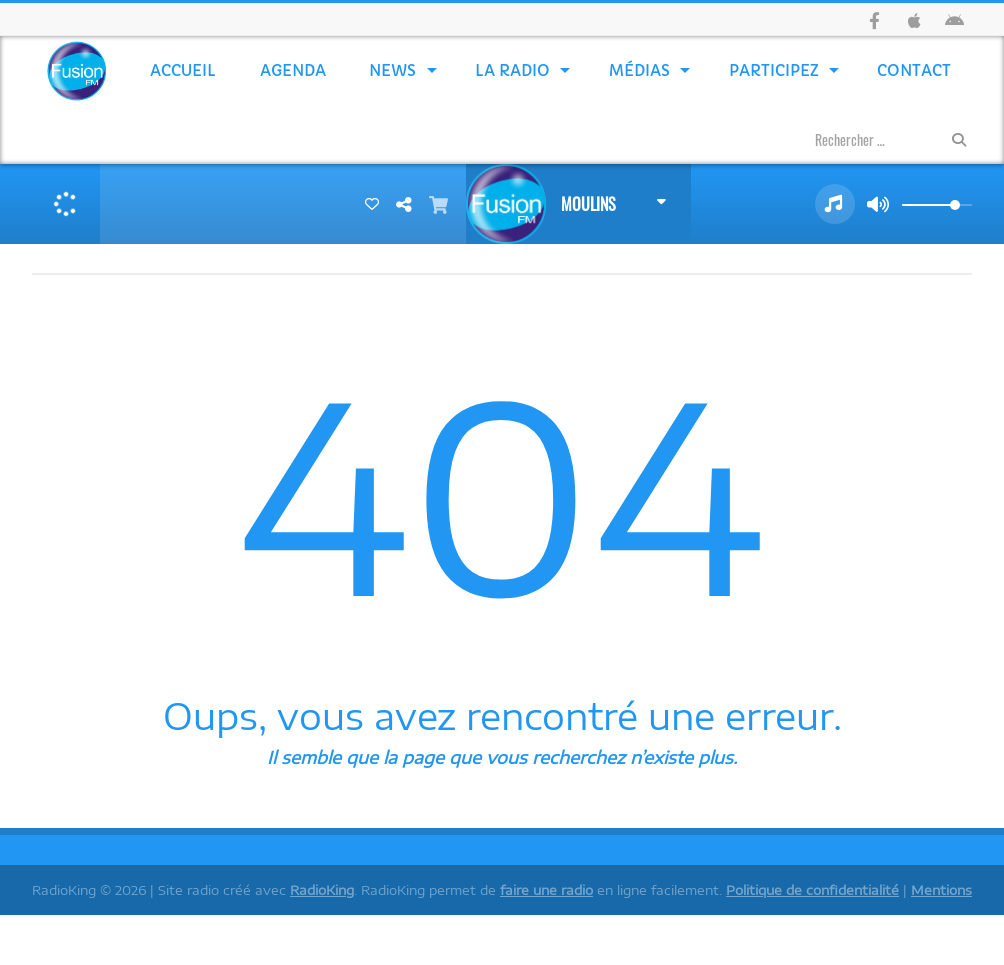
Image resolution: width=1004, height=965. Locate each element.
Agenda (293, 70)
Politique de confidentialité (812, 890)
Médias (639, 70)
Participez (774, 70)
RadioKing (322, 890)
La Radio (512, 70)
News (392, 70)
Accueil (183, 70)
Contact (914, 70)
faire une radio (546, 890)
